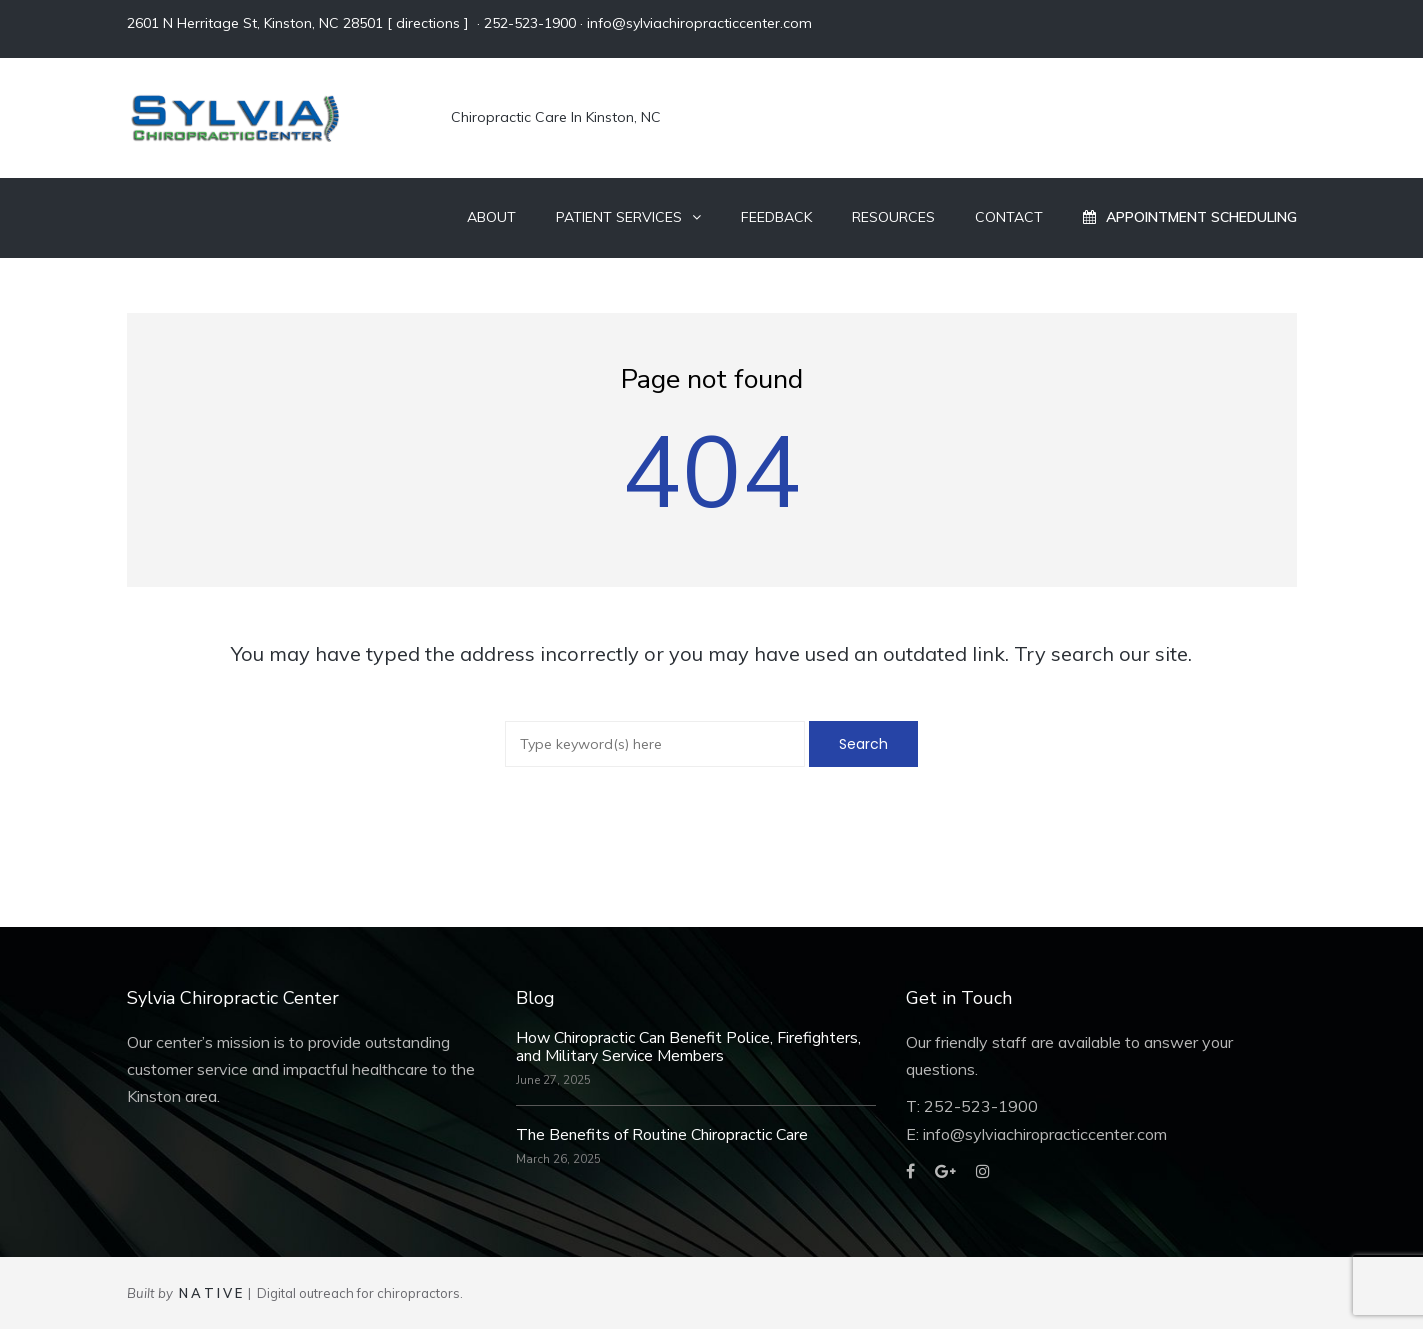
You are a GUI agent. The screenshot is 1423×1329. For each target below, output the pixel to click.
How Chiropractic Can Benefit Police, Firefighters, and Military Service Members (688, 1047)
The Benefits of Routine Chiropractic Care (662, 1135)
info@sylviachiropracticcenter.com (699, 23)
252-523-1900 (530, 23)
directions (428, 23)
